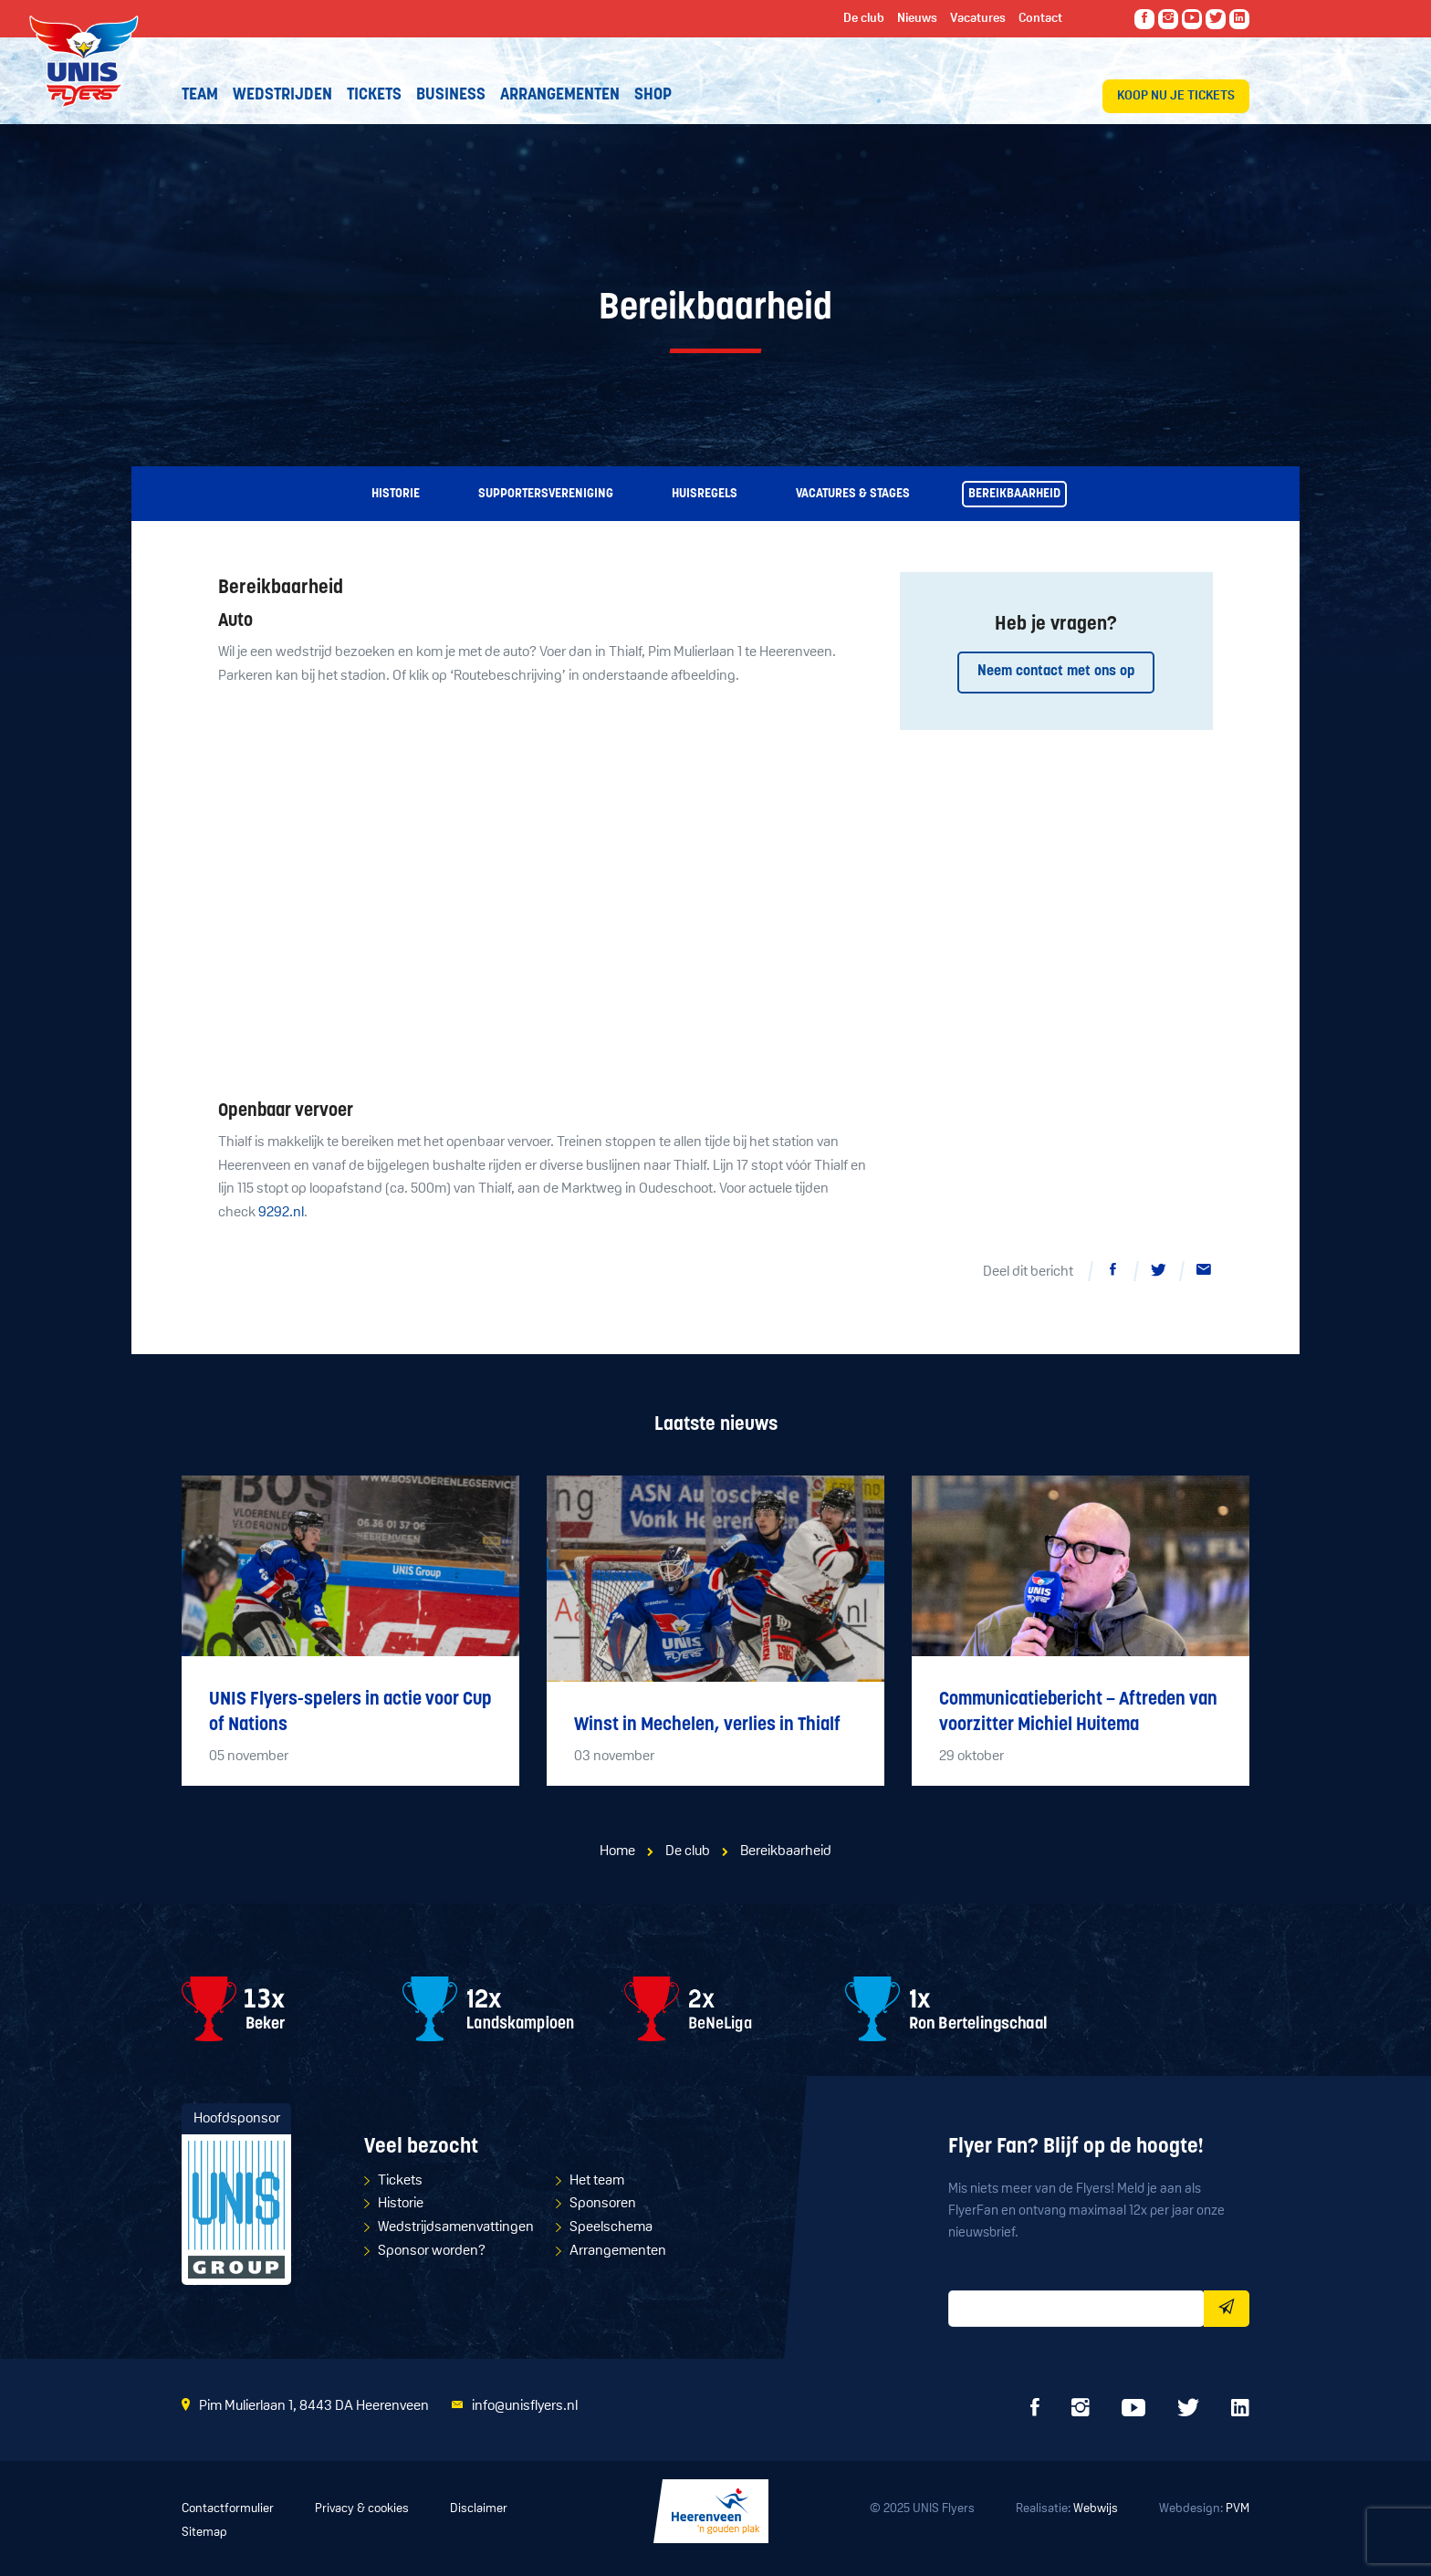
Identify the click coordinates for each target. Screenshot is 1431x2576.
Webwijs (1095, 2509)
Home (617, 1851)
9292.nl (281, 1212)
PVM (1237, 2509)
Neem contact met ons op (1055, 671)
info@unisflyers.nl (525, 2406)
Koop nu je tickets (1176, 96)
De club (687, 1851)
